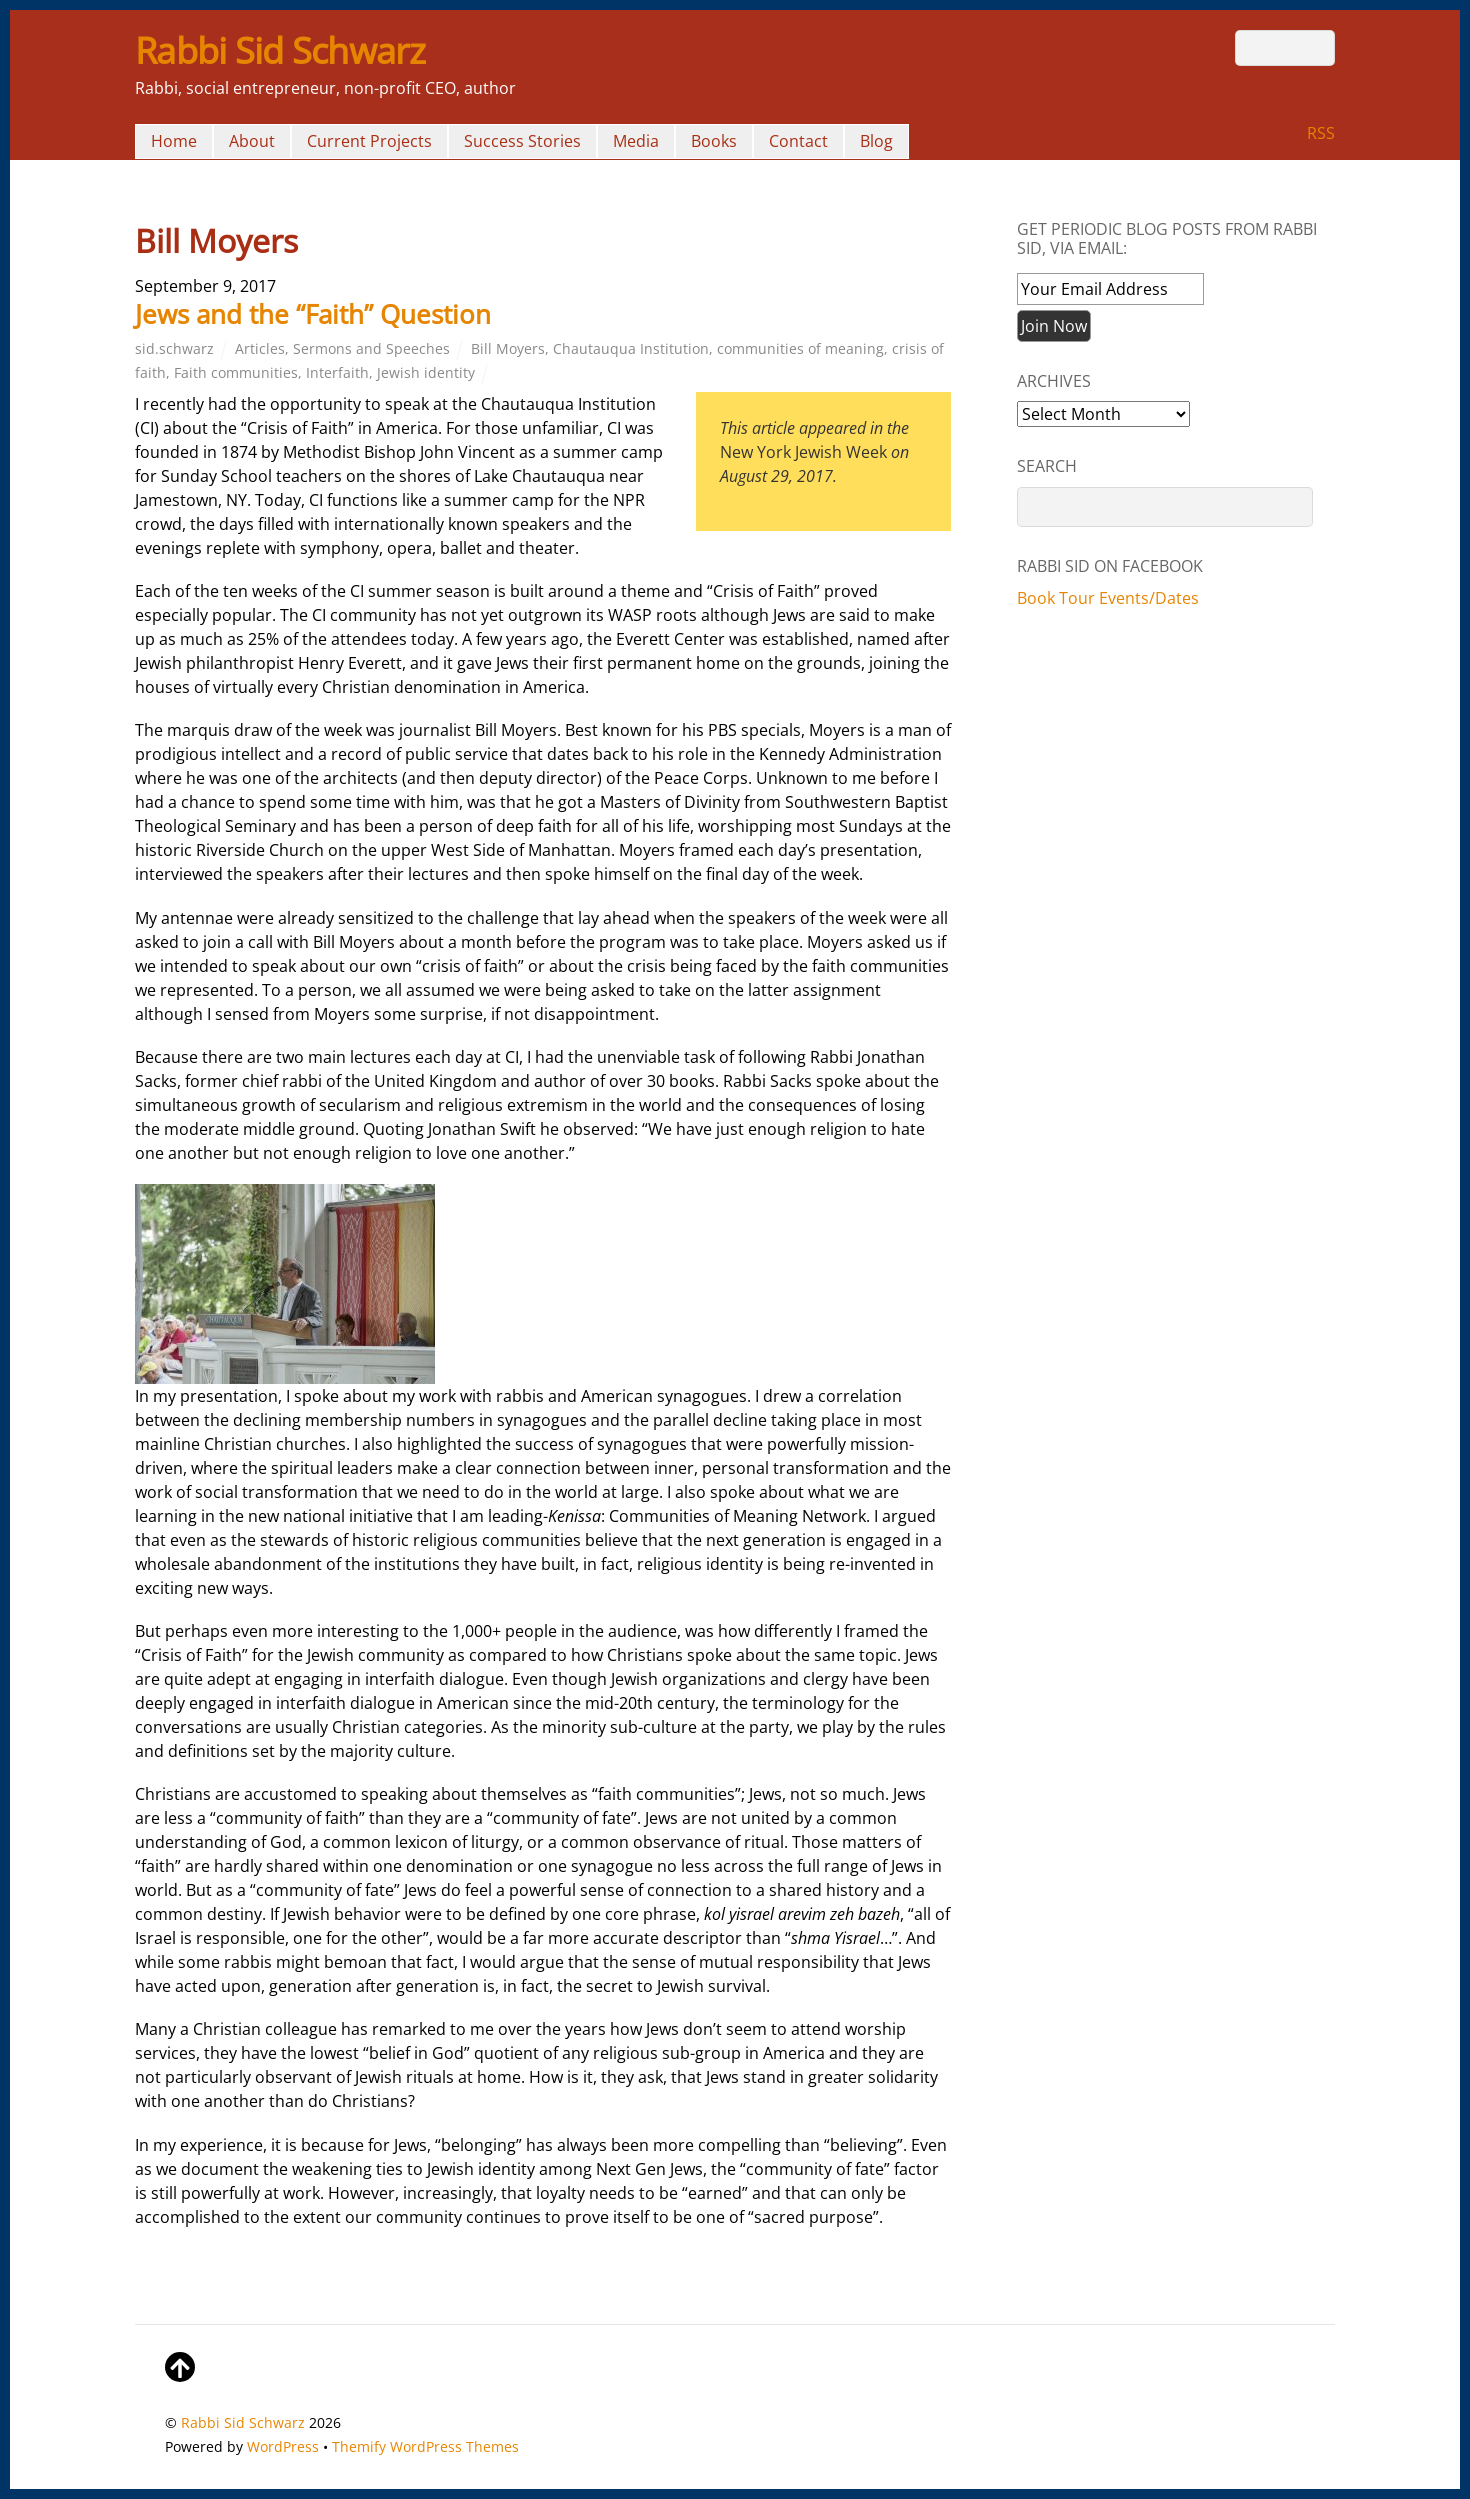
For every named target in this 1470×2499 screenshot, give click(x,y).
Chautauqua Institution (631, 348)
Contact (798, 141)
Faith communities (236, 372)
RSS (1321, 133)
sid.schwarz (174, 348)
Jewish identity (426, 372)
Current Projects (369, 141)
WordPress (283, 2446)
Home (174, 141)
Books (714, 141)
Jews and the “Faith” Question (313, 314)
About (252, 141)
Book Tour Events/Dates (1108, 598)
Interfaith (337, 372)
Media (636, 141)
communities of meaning (800, 348)
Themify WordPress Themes (425, 2446)
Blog (876, 141)
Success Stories (522, 141)
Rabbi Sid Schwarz (243, 2422)
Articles (260, 348)
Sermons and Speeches (371, 348)
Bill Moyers (508, 348)
